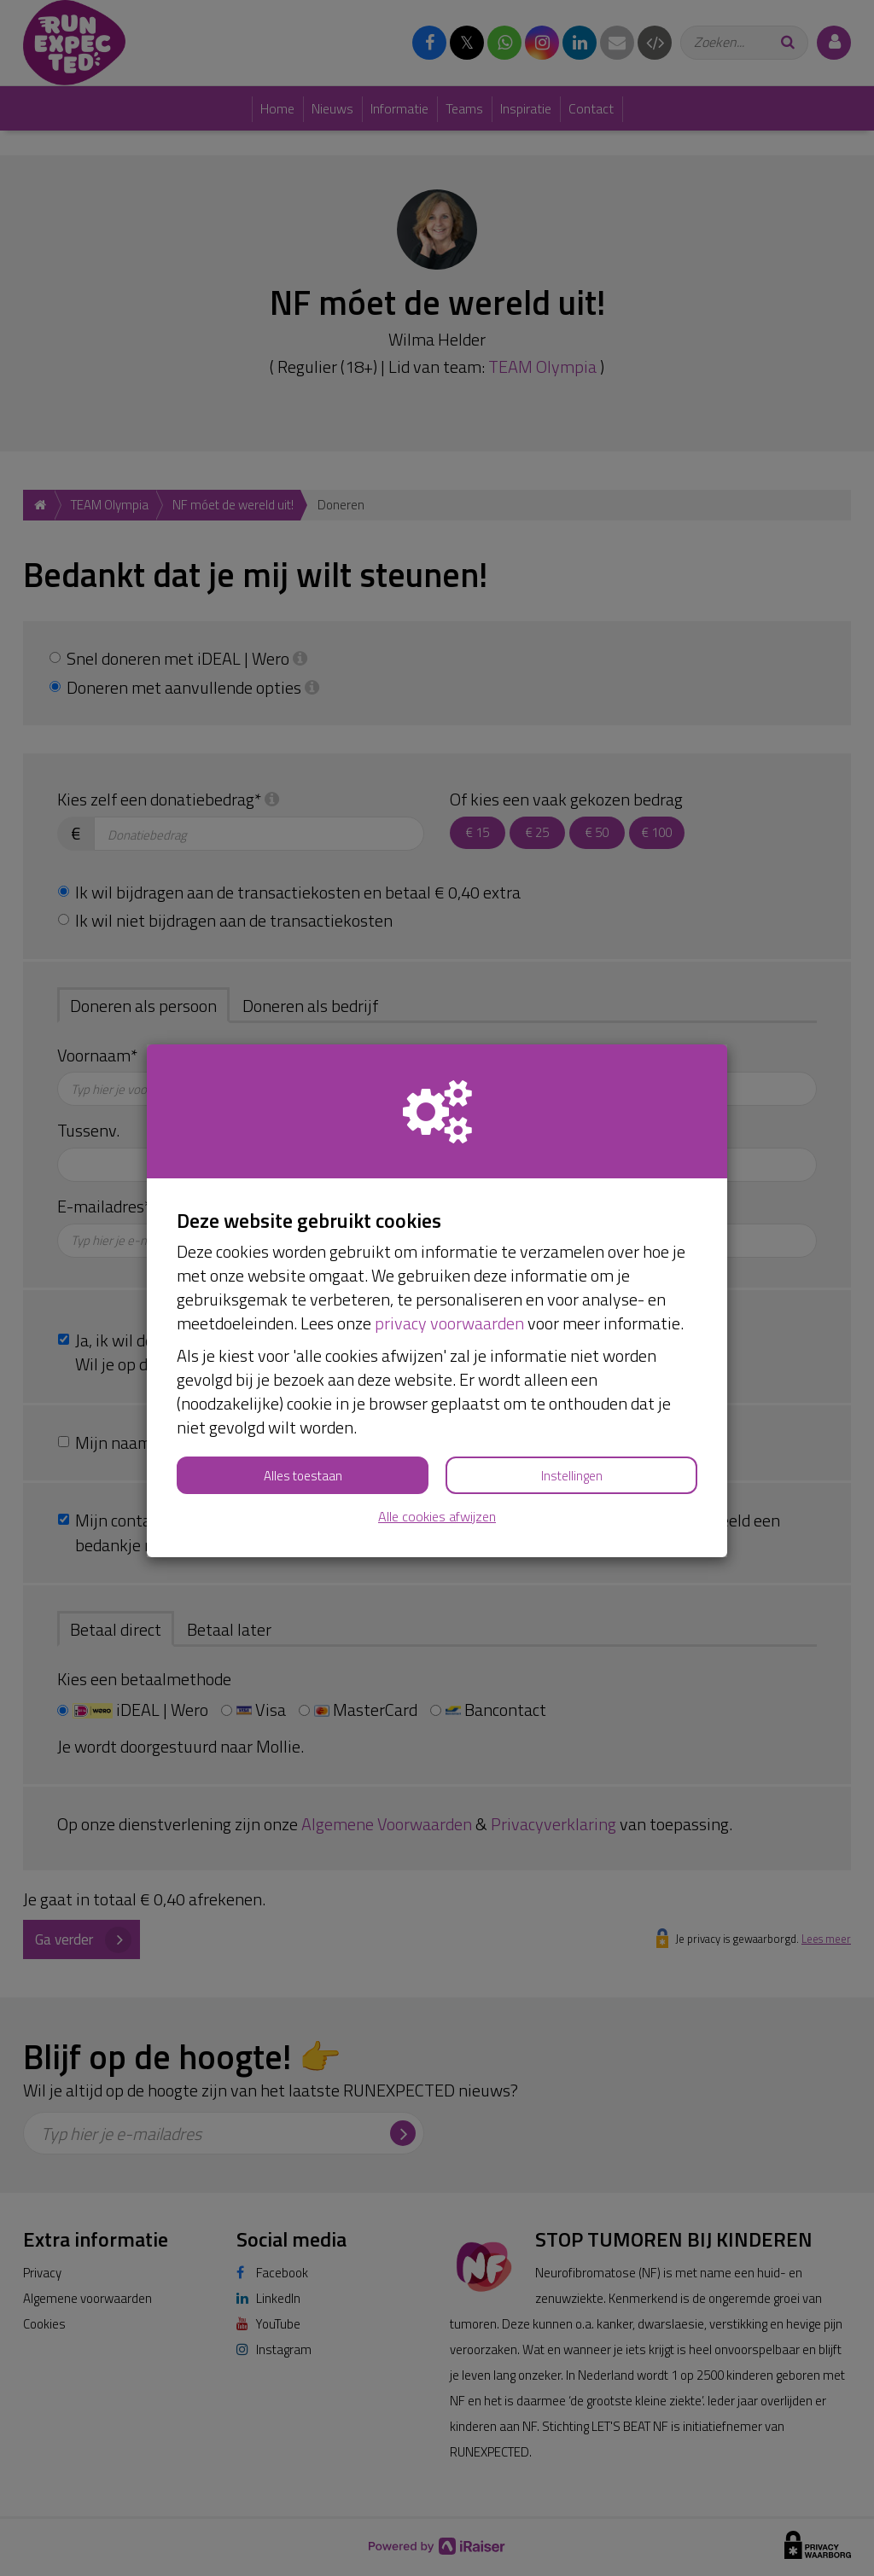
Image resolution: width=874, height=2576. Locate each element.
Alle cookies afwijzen (437, 1516)
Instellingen (572, 1476)
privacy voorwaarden (449, 1323)
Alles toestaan (303, 1476)
